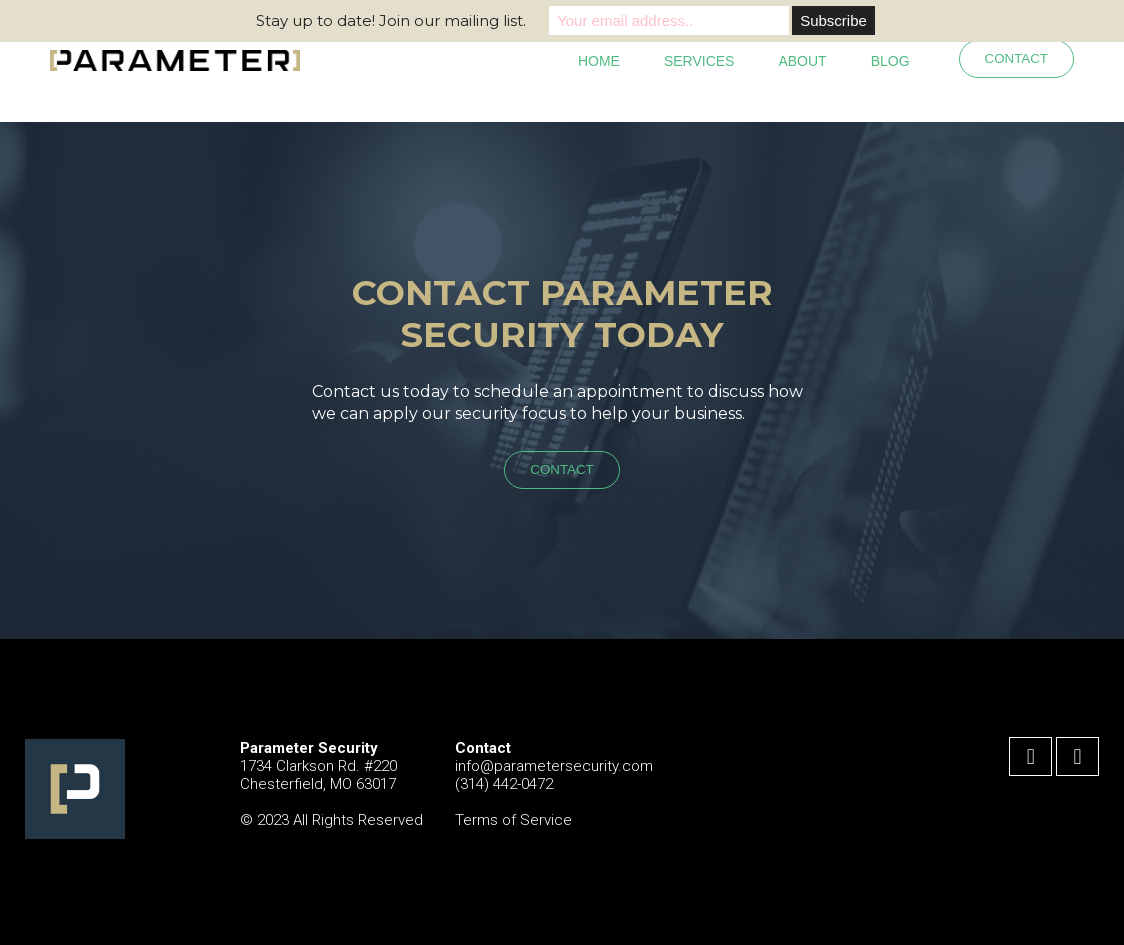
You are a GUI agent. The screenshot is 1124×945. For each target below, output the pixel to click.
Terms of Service (513, 820)
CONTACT (1016, 58)
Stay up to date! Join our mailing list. (391, 20)
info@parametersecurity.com (554, 766)
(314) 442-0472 (504, 784)
